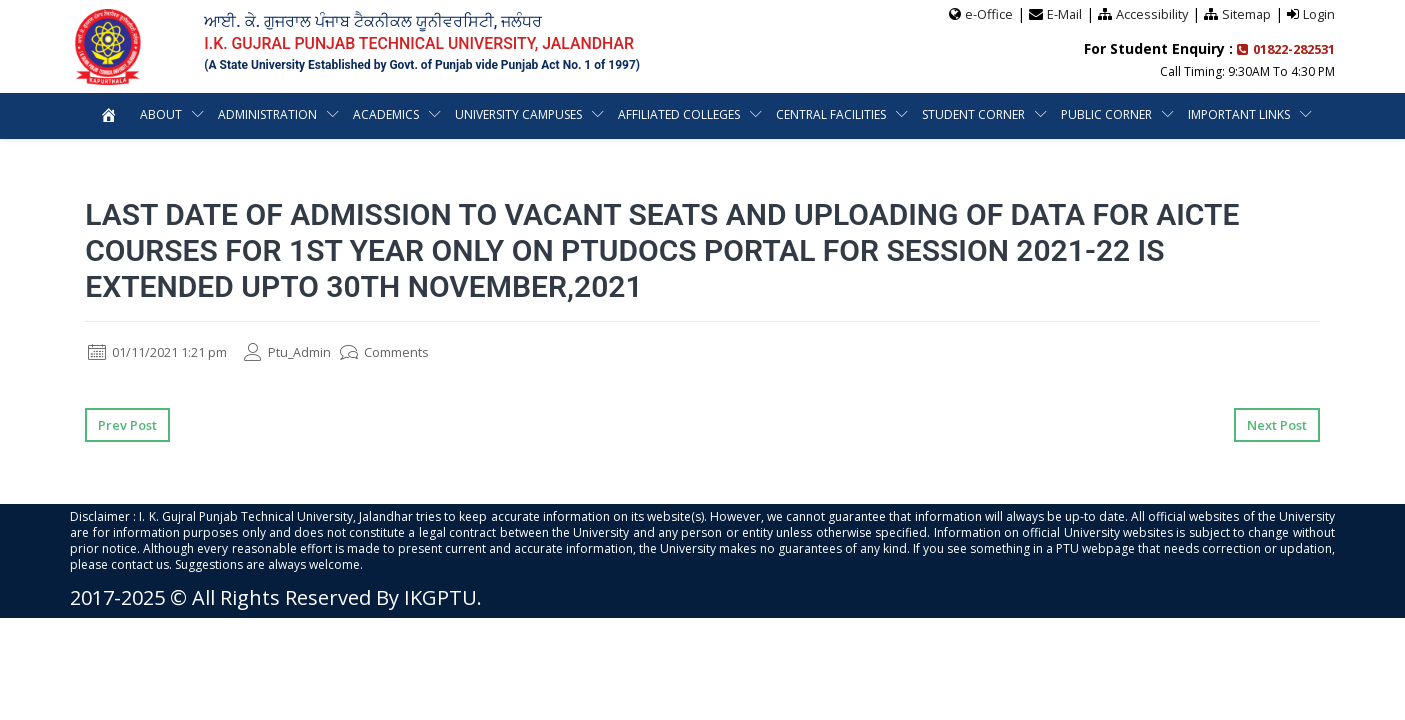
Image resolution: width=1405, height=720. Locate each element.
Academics (386, 113)
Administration (267, 113)
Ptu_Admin (307, 351)
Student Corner (973, 113)
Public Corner (1106, 113)
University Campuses (518, 113)
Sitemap (1246, 13)
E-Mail (1062, 13)
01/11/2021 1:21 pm (165, 351)
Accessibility (1150, 13)
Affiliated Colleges (679, 113)
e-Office (986, 13)
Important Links (1239, 113)
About (161, 113)
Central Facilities (831, 113)
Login (1319, 13)
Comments (409, 351)
